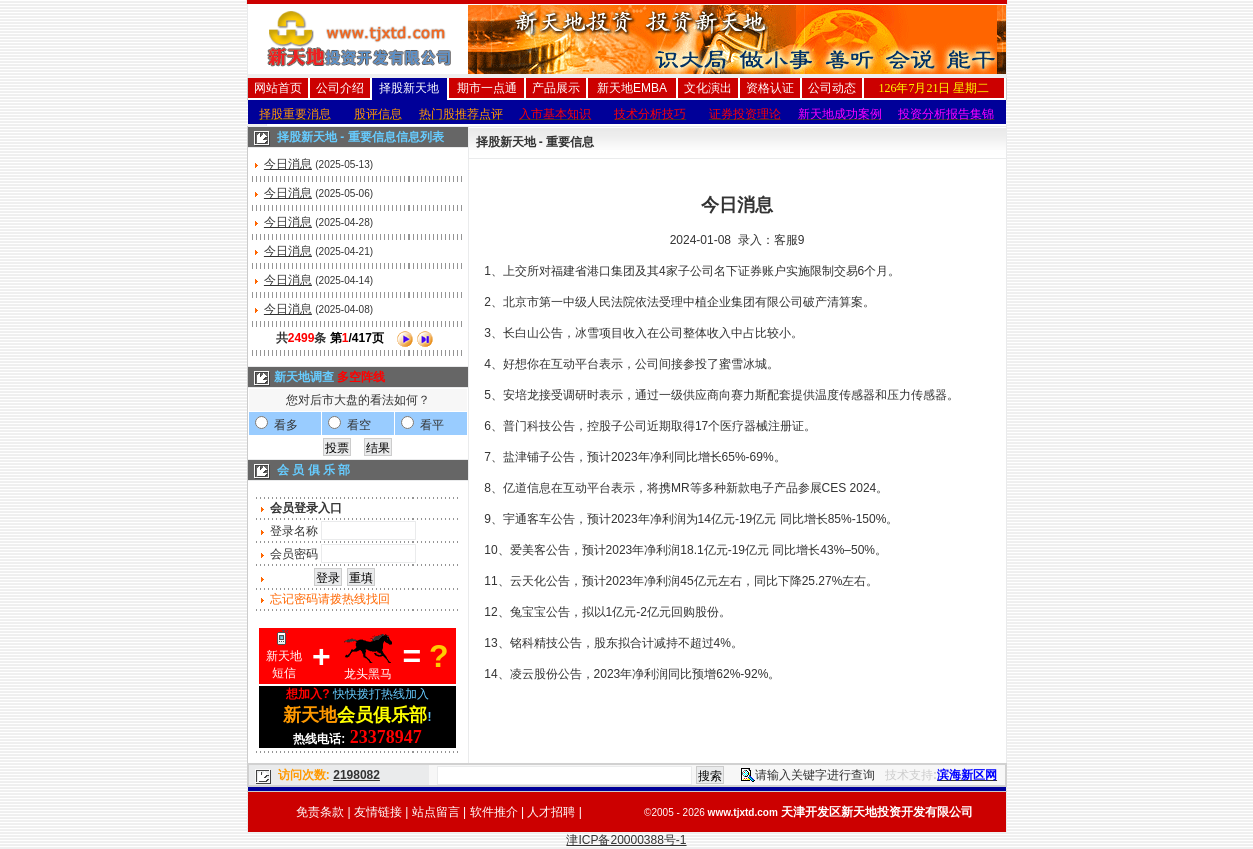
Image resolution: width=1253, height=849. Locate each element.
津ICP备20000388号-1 (626, 840)
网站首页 (278, 88)
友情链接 (378, 812)
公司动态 (832, 88)
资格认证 (770, 88)
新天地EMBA (632, 88)
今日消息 (288, 164)
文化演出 (708, 88)
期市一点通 (487, 88)
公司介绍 (340, 88)
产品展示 (556, 88)
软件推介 (494, 812)
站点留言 (436, 812)
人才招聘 (551, 812)
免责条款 (320, 812)
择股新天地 (409, 88)
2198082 (356, 775)
